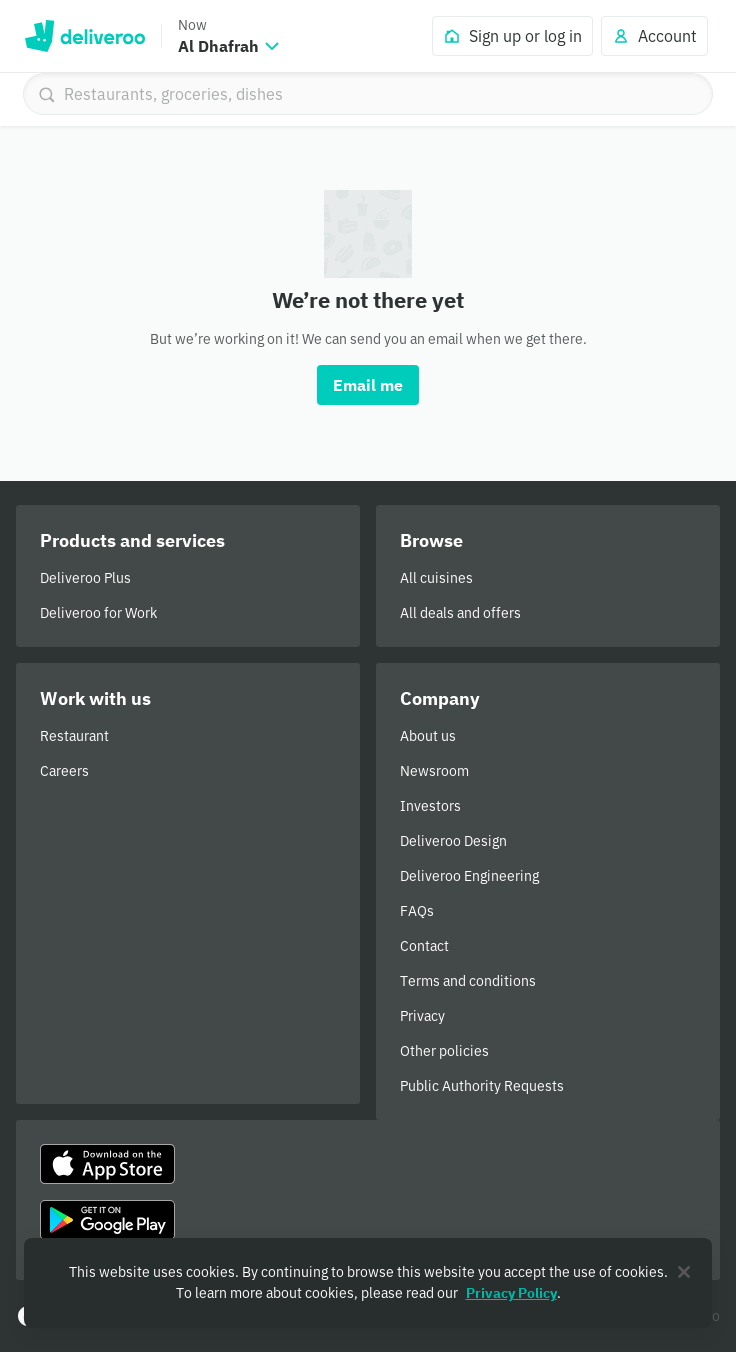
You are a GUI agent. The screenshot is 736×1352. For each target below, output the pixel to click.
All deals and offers (460, 613)
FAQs (417, 911)
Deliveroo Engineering (469, 876)
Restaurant (74, 736)
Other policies (444, 1051)
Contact (424, 946)
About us (428, 736)
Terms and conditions (468, 981)
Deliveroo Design (453, 841)
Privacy (422, 1016)
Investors (430, 806)
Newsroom (434, 771)
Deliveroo (84, 36)
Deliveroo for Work (98, 613)
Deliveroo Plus (85, 578)
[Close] (684, 1272)
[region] (368, 1283)
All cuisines (436, 578)
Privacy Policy (511, 1293)
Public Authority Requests (482, 1086)
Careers (64, 771)
